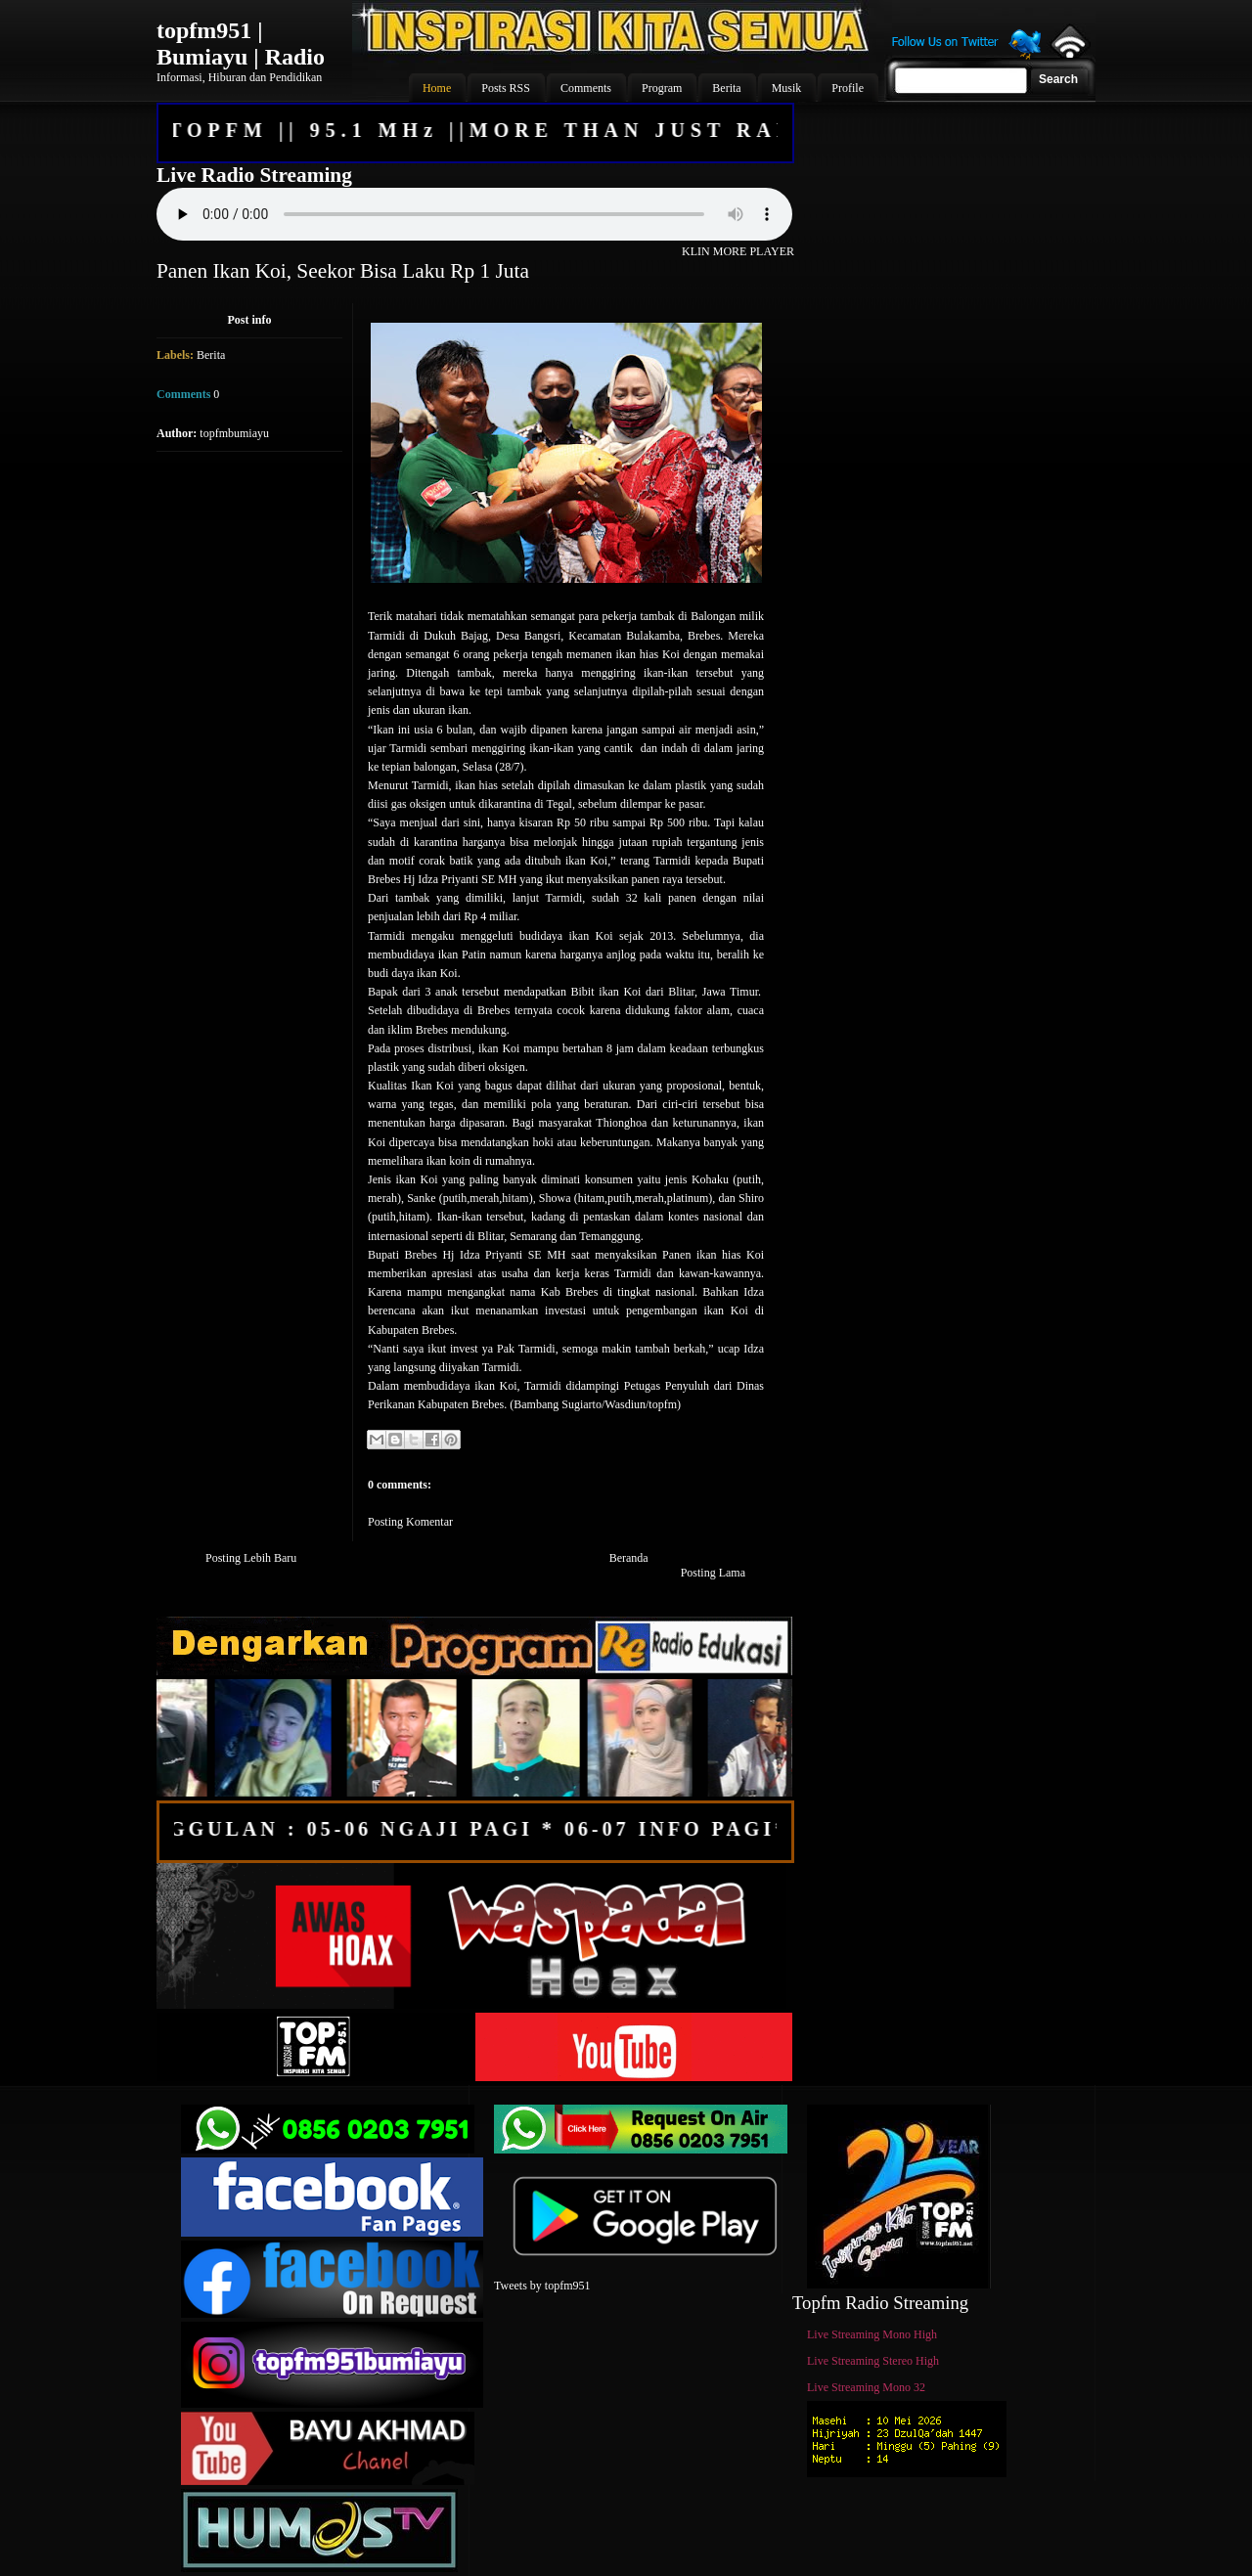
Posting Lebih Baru (250, 1558)
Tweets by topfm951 (542, 2285)
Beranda (628, 1558)
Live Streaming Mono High (872, 2334)
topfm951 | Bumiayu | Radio (240, 43)
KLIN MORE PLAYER (738, 251)
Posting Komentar (410, 1522)
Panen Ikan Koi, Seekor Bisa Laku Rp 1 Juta (342, 271)
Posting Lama (713, 1572)
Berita (211, 355)
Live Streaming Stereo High (873, 2361)
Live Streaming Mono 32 (866, 2387)
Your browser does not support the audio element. (474, 214)
